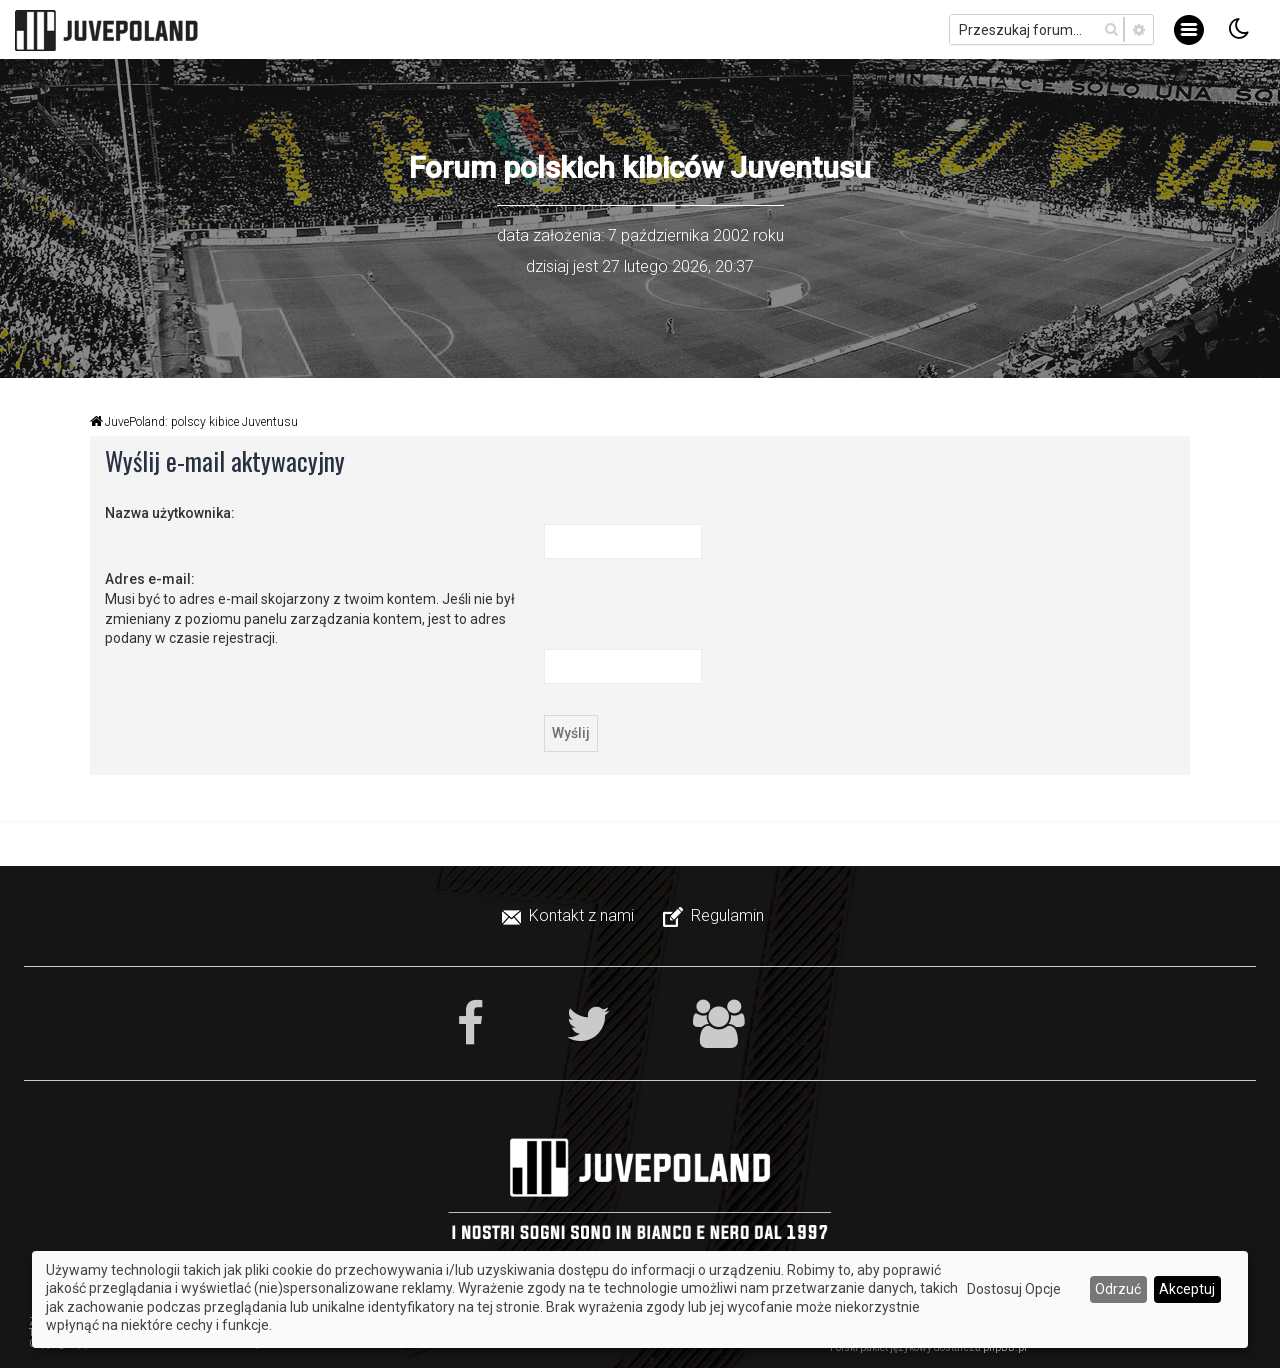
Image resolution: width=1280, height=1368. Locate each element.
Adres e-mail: (150, 579)
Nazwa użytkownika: (170, 513)
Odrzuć (1118, 1289)
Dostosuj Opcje (1014, 1289)
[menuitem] (570, 916)
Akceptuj (1187, 1289)
